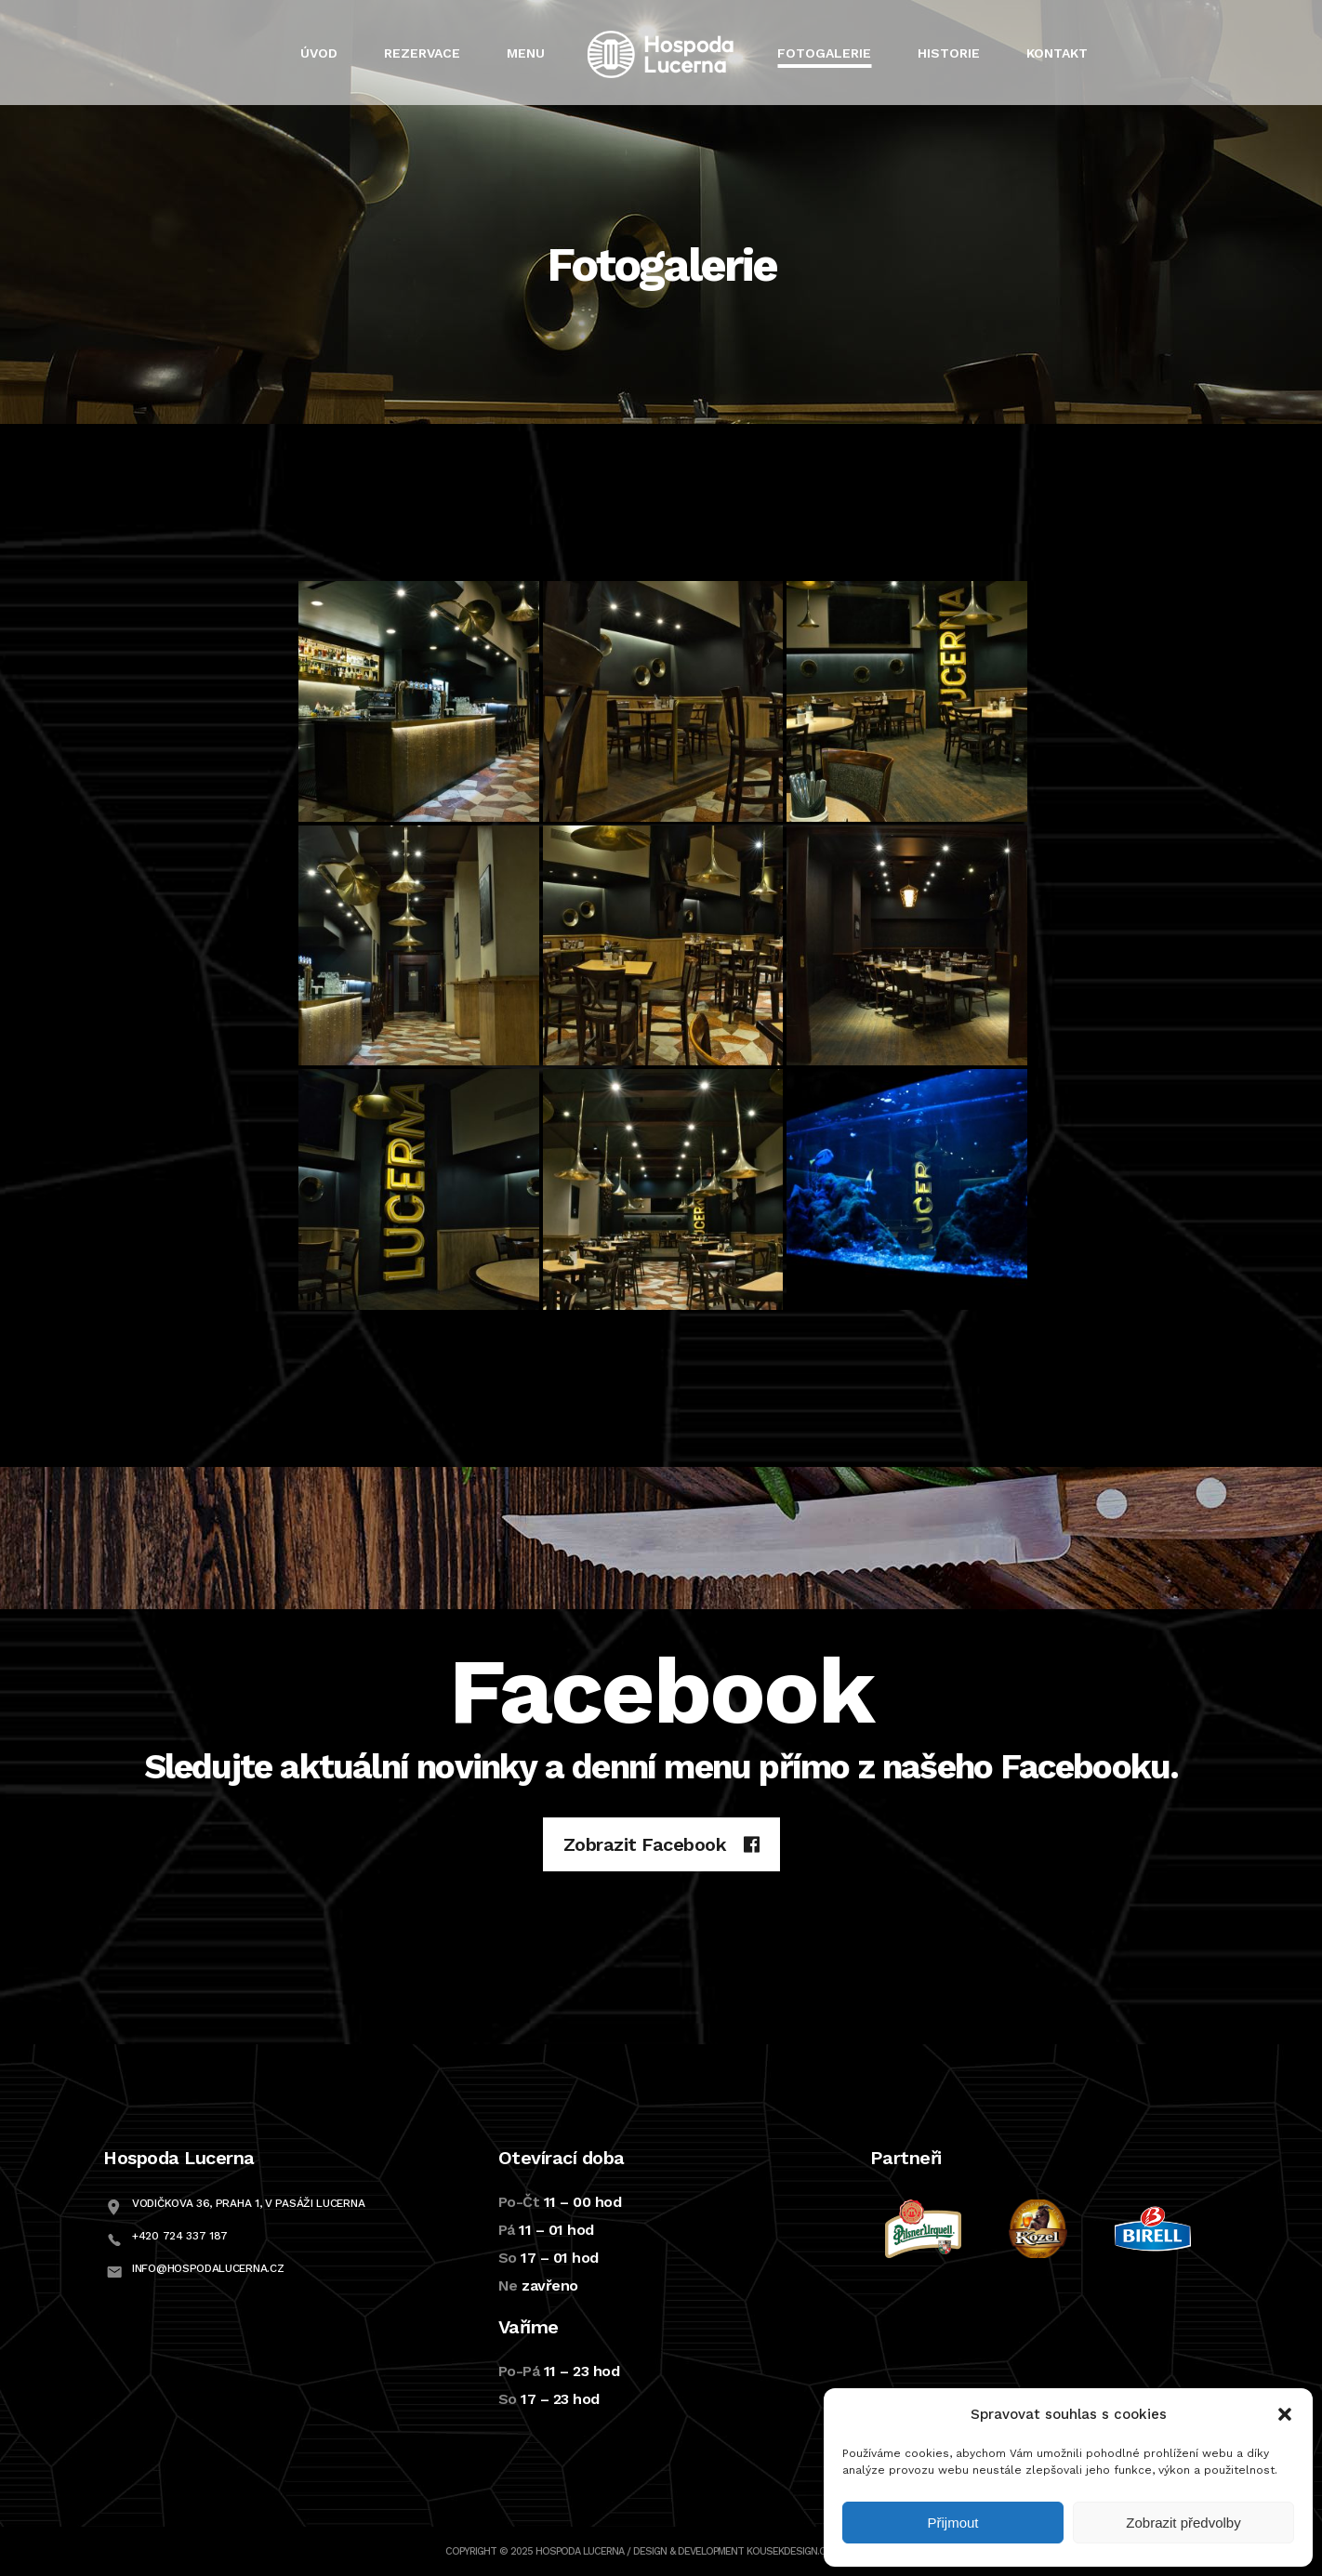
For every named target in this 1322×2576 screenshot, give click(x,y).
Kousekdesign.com (793, 2551)
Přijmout (952, 2522)
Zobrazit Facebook (661, 1844)
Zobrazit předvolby (1183, 2522)
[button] (1285, 2414)
